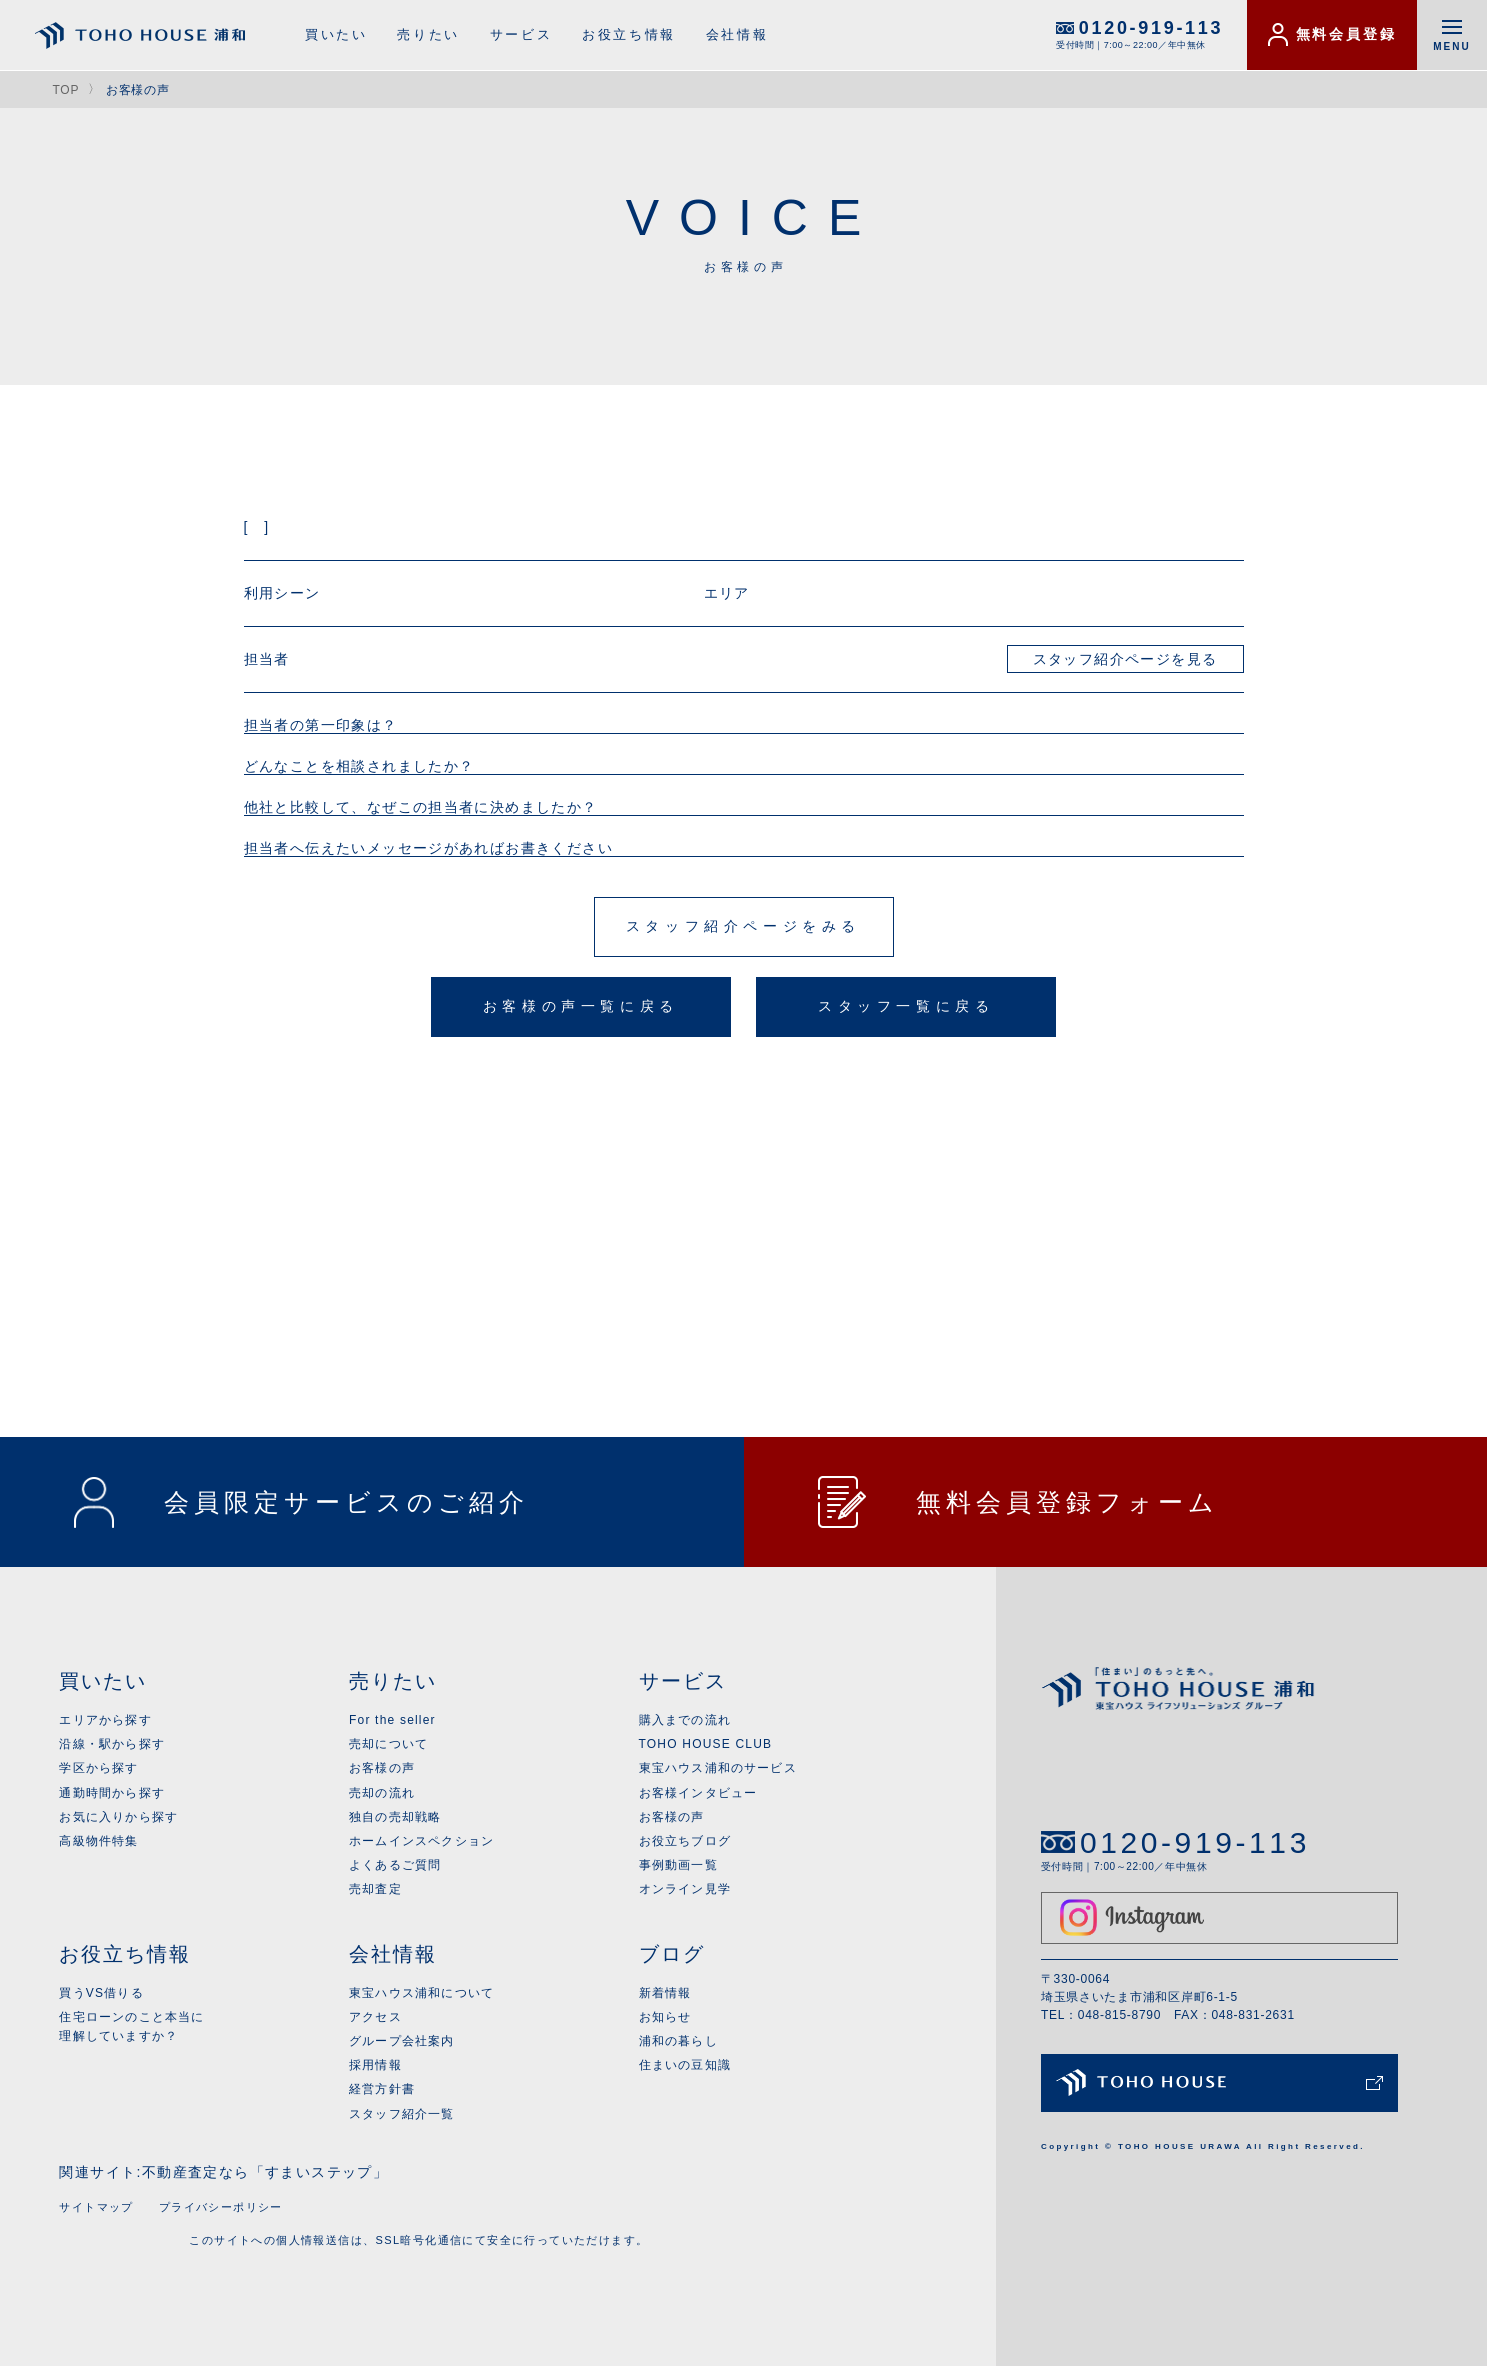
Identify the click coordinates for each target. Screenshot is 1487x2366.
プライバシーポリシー (221, 2207)
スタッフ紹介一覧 (402, 2114)
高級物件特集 (98, 1841)
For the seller (392, 1720)
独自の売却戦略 (395, 1817)
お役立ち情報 (629, 34)
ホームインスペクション (421, 1841)
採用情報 (375, 2065)
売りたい (428, 34)
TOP (66, 90)
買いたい (336, 34)
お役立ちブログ (685, 1841)
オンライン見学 (685, 1889)
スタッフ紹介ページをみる (743, 926)
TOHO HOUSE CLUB (706, 1744)
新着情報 (665, 1993)
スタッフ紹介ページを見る (1125, 659)
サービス (521, 34)
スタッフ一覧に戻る (906, 1006)
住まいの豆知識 (685, 2065)
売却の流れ (382, 1793)
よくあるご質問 (395, 1865)
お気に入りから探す (118, 1817)
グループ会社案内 (402, 2041)
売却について (388, 1744)
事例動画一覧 (678, 1865)
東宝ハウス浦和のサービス (718, 1768)
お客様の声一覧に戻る (581, 1006)
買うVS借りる (101, 1993)
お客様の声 (382, 1768)
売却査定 (375, 1889)
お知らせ (665, 2017)
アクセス (375, 2017)
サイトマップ (96, 2207)
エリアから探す (105, 1720)
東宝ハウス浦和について (421, 1993)
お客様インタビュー (698, 1793)
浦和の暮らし (678, 2041)
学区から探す (98, 1768)
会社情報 (737, 34)
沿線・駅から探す (112, 1744)
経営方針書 (382, 2089)
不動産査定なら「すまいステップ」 (265, 2172)
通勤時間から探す (112, 1793)
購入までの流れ (685, 1720)
